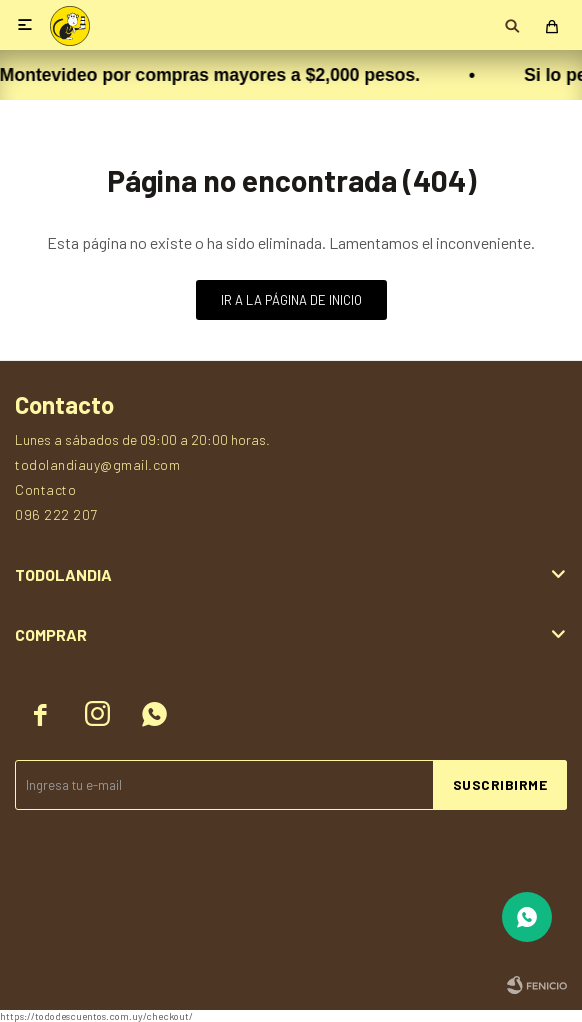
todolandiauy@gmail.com (97, 464)
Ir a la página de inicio (291, 300)
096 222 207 (56, 514)
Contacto (45, 489)
